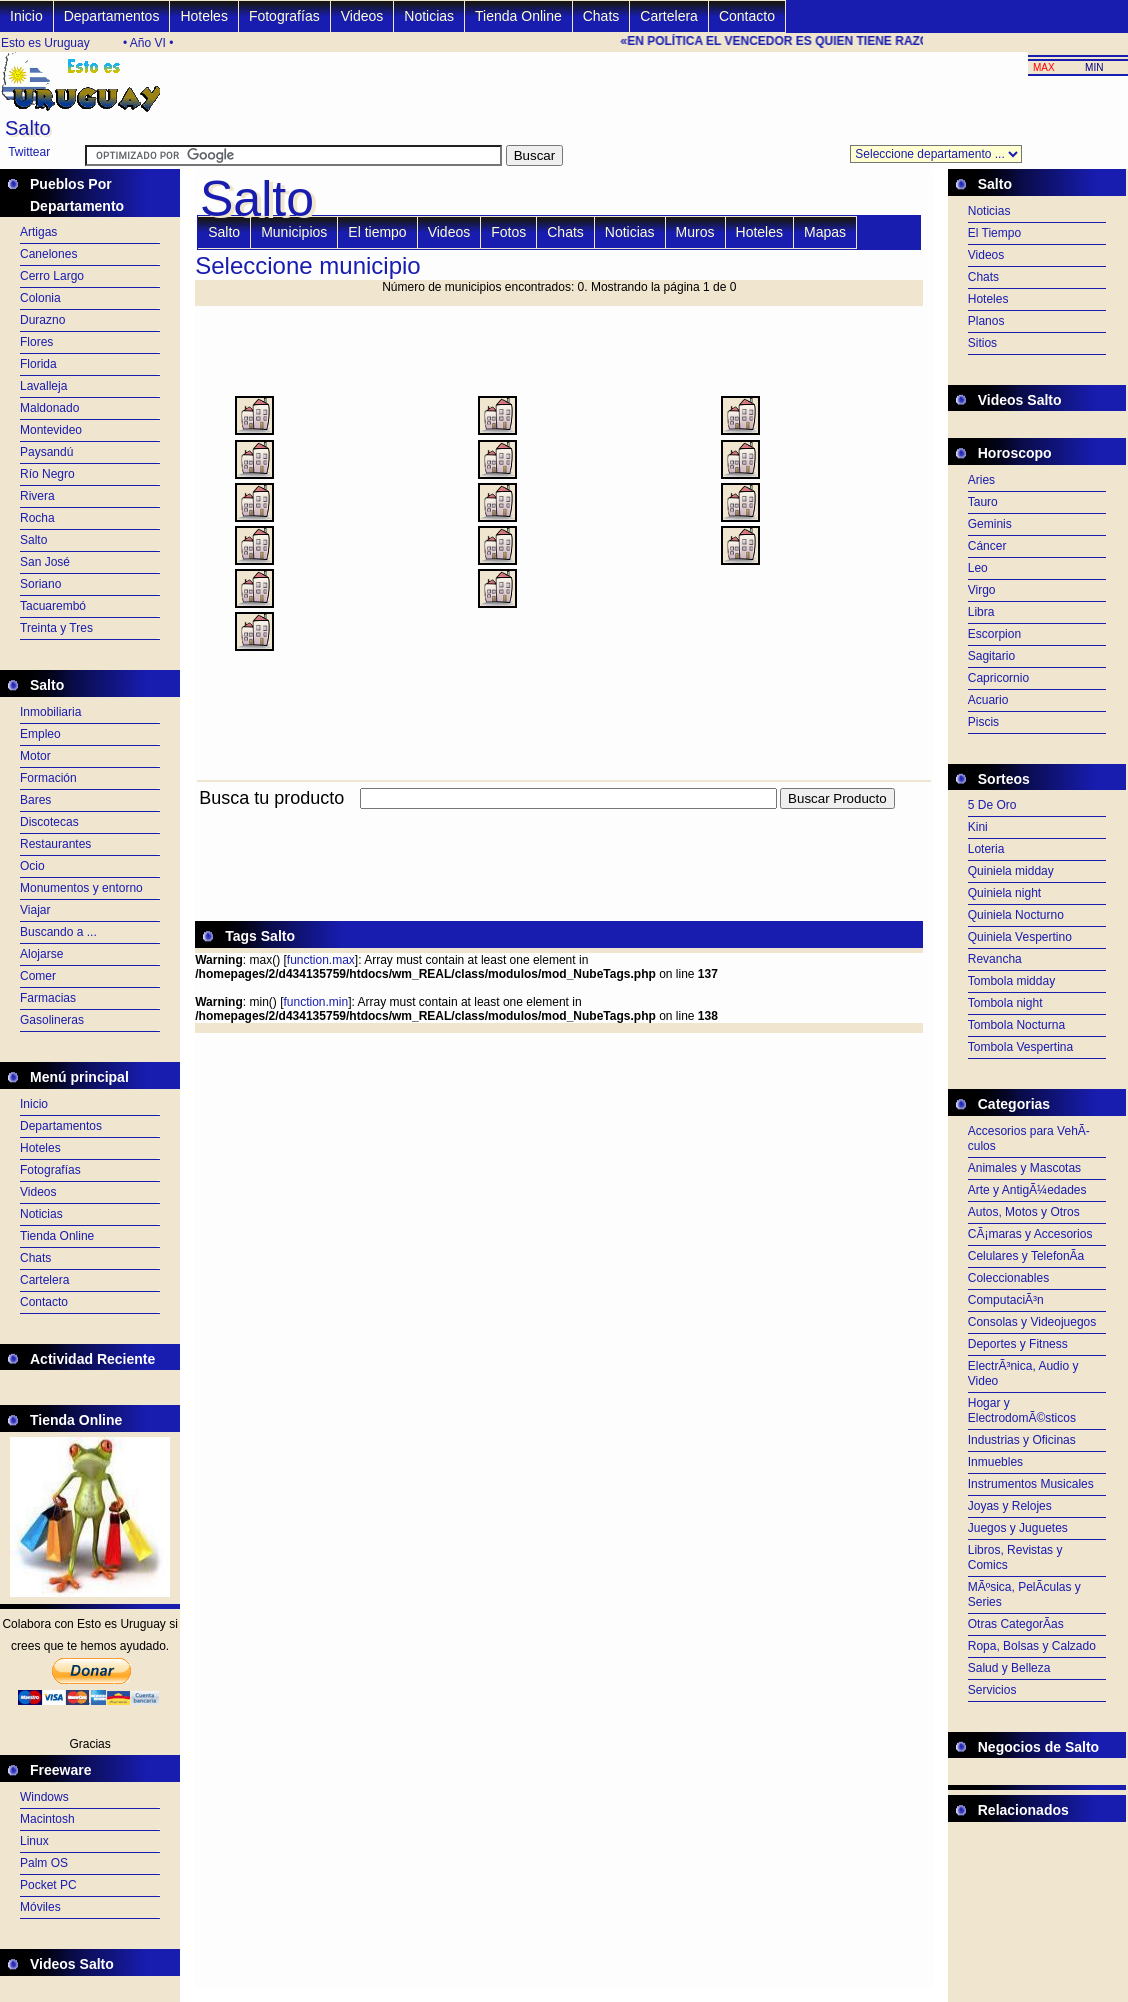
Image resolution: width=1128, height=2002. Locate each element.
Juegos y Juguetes (1018, 1528)
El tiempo (377, 232)
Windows (44, 1797)
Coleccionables (1008, 1278)
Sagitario (991, 656)
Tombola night (1005, 1003)
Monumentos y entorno (81, 888)
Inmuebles (995, 1462)
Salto (33, 540)
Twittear (29, 152)
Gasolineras (52, 1020)
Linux (34, 1841)
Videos (362, 16)
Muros (695, 232)
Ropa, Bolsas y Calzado (1032, 1646)
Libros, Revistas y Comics (1015, 1557)
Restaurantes (55, 844)
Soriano (40, 584)
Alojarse (41, 954)
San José (45, 562)
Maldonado (49, 408)
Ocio (32, 866)
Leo (978, 568)
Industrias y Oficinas (1022, 1440)
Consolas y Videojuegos (1032, 1322)
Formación (48, 778)
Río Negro (47, 474)
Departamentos (112, 16)
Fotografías (284, 16)
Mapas (825, 232)
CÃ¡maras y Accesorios (1030, 1234)
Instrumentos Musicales (1031, 1484)
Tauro (983, 502)
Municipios (294, 232)
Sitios (982, 343)
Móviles (40, 1907)
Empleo (40, 734)
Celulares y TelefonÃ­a (1026, 1256)
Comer (38, 976)
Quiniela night (1004, 893)
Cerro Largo (52, 276)
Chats (601, 16)
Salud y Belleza (1009, 1668)
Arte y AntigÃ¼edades (1027, 1190)
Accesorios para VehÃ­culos (1029, 1138)
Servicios (992, 1690)
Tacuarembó (53, 606)
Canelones (48, 254)
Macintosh (47, 1819)
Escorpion (994, 634)
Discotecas (49, 822)
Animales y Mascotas (1024, 1168)
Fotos (508, 232)
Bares (35, 800)
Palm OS (44, 1863)
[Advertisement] (559, 820)
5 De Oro (992, 805)
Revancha (995, 959)
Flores (36, 342)
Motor (35, 756)
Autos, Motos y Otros (1024, 1212)
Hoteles (203, 16)
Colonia (40, 298)
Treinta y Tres (56, 628)
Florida (38, 364)
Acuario (988, 700)
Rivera (37, 496)
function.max (321, 960)
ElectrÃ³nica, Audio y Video (1023, 1373)
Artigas (38, 232)
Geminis (990, 524)
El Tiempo (994, 233)
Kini (978, 827)
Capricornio (998, 678)
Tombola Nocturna (1016, 1025)
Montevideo (51, 430)
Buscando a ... (58, 932)
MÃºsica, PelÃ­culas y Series (1024, 1594)
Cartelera (669, 16)
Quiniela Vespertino (1020, 937)
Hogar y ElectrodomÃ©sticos (1022, 1410)
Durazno (42, 320)
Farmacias (48, 998)
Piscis (983, 722)
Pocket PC (48, 1885)
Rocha (37, 518)
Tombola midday (1011, 981)
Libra (981, 612)
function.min (315, 1002)
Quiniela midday (1011, 871)
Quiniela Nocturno (1016, 915)
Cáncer (987, 546)
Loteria (986, 849)
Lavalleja (43, 386)
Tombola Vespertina (1020, 1047)
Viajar (35, 910)
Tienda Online (518, 16)
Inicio (26, 16)
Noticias (429, 16)
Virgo (982, 590)
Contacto (747, 16)
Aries (981, 480)
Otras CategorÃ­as (1016, 1624)
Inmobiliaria (50, 712)
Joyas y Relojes (1010, 1506)
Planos (986, 321)
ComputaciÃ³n (1006, 1300)
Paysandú (46, 452)
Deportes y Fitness (1018, 1344)
